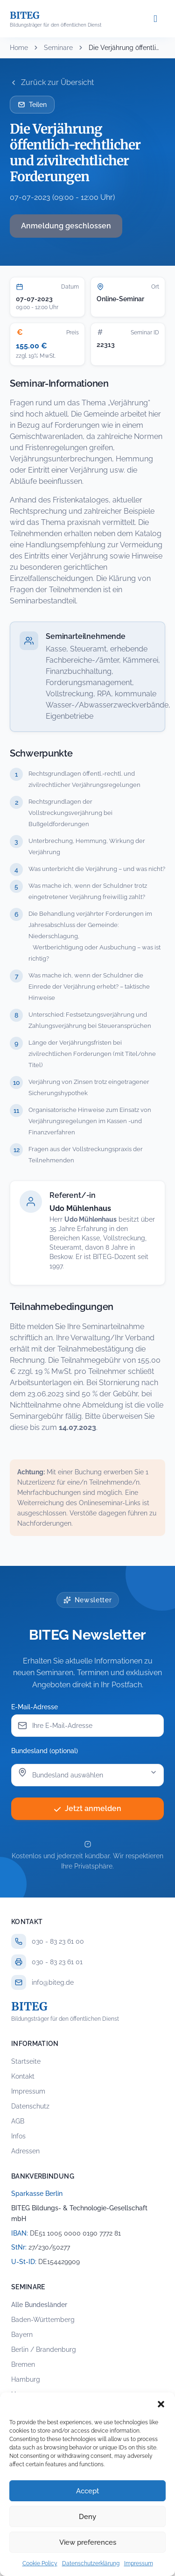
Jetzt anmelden (87, 1808)
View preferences (87, 2542)
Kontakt (23, 2076)
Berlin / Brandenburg (43, 2349)
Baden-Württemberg (43, 2319)
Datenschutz (30, 2106)
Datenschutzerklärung (90, 2563)
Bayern (22, 2334)
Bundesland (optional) (44, 1751)
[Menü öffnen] (155, 19)
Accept (87, 2491)
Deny (87, 2516)
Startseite (26, 2061)
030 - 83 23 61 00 (58, 1941)
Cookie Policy (39, 2563)
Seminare (58, 47)
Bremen (23, 2364)
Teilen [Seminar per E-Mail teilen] (32, 104)
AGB (17, 2121)
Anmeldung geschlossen (66, 225)
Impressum (138, 2563)
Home (19, 47)
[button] (161, 2404)
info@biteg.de (53, 1982)
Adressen (25, 2151)
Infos (18, 2136)
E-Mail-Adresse (34, 1707)
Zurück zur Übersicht (52, 82)
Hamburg (25, 2379)
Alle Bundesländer (39, 2304)
